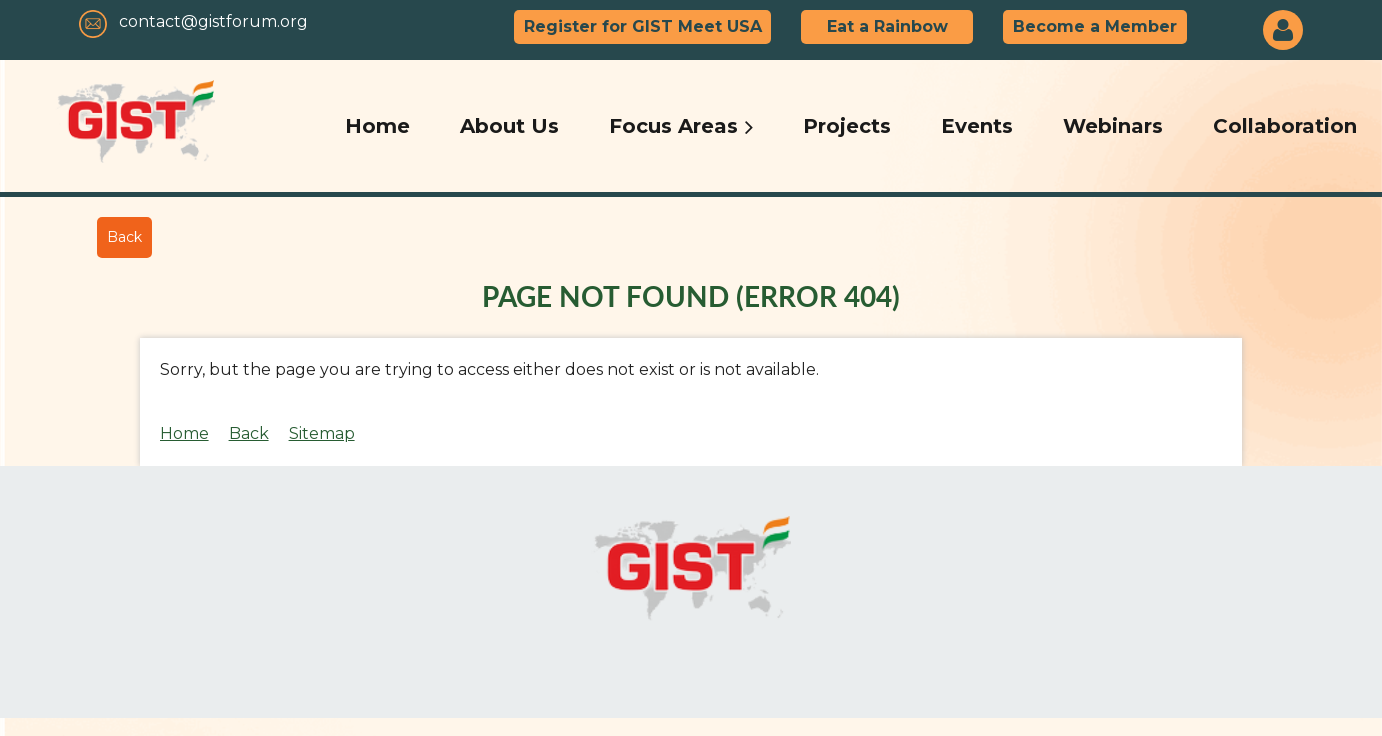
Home (184, 433)
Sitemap (322, 433)
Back (124, 237)
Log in (1283, 30)
